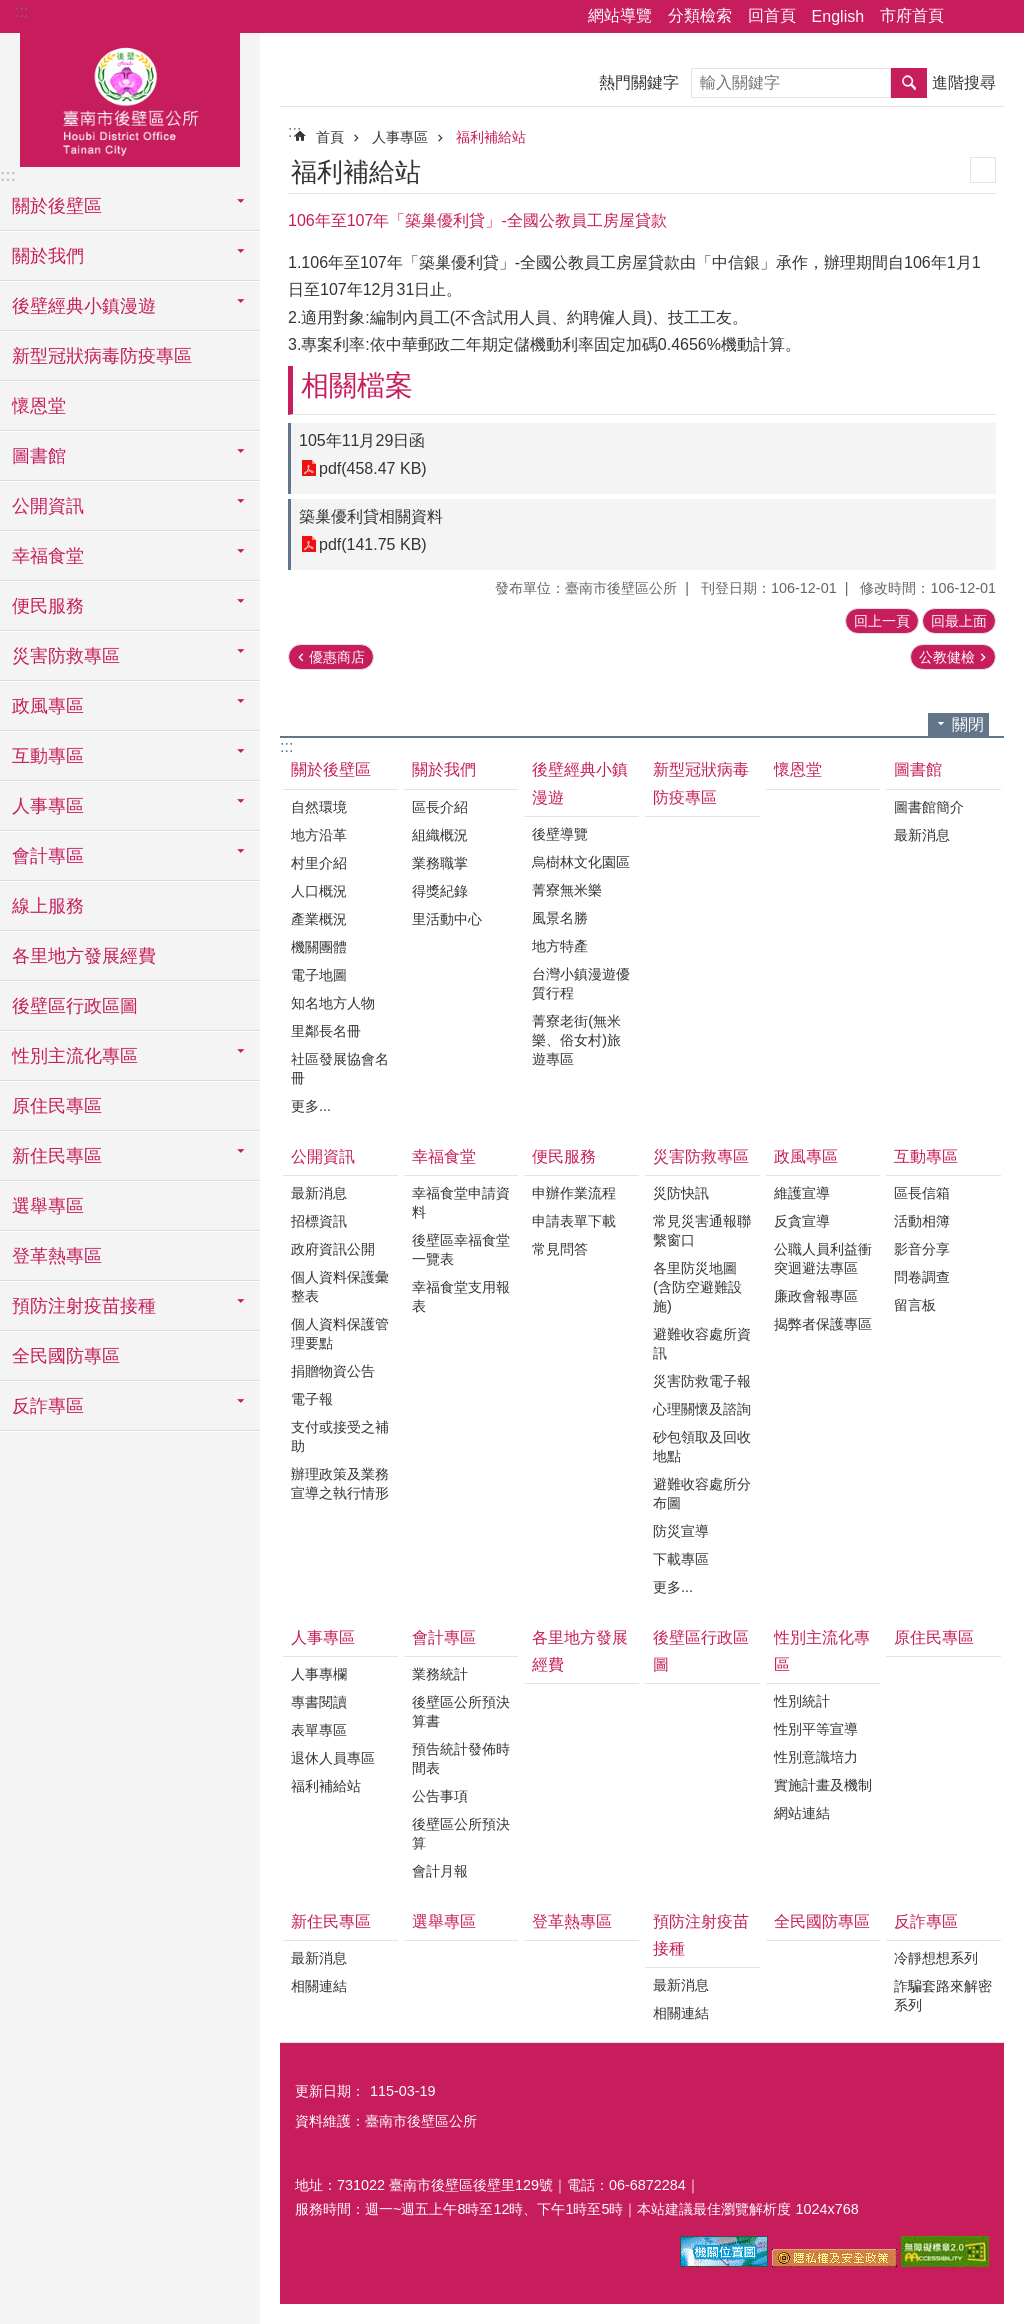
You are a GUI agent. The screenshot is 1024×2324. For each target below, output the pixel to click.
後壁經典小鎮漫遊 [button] (84, 306)
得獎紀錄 (440, 891)
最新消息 (922, 835)
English (838, 16)
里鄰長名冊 (326, 1031)
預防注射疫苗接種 (701, 1935)
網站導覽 (620, 15)
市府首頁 (912, 15)
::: (21, 11)
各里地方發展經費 (84, 956)
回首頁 (772, 15)
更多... (311, 1106)
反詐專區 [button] (48, 1406)
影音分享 (922, 1249)
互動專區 (926, 1156)
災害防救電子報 (702, 1381)
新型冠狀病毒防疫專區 (102, 356)
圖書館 (918, 769)
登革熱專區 (57, 1256)
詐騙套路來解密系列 (943, 1995)
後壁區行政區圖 (75, 1006)
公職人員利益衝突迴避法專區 (823, 1258)
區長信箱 (922, 1193)
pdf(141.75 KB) (373, 544)
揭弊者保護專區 (823, 1324)
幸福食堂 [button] (48, 556)
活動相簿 (922, 1221)
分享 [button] (969, 17)
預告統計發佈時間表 (461, 1758)
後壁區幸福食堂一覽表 (461, 1249)
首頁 (330, 137)
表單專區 (319, 1730)
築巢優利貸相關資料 (371, 516)
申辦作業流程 (574, 1193)
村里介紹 (319, 863)
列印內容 (983, 170)
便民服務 (564, 1156)
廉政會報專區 (816, 1296)
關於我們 (444, 769)
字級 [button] (997, 17)
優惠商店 (337, 657)
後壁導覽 (560, 834)
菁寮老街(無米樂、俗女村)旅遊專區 (576, 1040)
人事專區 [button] (48, 806)
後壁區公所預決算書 (461, 1711)
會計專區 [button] (48, 856)
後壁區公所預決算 (461, 1833)
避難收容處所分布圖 (702, 1493)
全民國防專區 (66, 1356)
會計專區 (444, 1637)
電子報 (312, 1399)
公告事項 (440, 1796)
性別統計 (802, 1701)
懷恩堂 (39, 406)
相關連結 (319, 1986)
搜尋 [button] (909, 83)
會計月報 (440, 1871)
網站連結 (802, 1813)
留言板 (915, 1305)
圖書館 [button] (39, 456)
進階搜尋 (964, 82)
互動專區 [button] (48, 756)
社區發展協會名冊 (340, 1068)
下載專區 (681, 1559)
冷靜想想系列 (936, 1958)
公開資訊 (323, 1156)
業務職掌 (440, 863)
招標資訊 (319, 1221)
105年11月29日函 (362, 440)
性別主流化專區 (822, 1651)
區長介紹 (440, 807)
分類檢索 (700, 15)
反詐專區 (926, 1921)
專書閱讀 (319, 1702)
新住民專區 (331, 1921)
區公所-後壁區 (130, 97)
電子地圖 (319, 975)
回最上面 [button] (959, 621)
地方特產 (560, 946)
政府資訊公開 (333, 1249)
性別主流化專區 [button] (75, 1056)
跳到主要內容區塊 (10, 10)
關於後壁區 (331, 769)
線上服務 (48, 906)
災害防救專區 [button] (66, 656)
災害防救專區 (701, 1156)
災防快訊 (681, 1193)
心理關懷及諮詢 (702, 1409)
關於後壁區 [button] (57, 206)
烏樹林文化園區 (581, 862)
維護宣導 (802, 1193)
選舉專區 (48, 1206)
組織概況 (440, 835)
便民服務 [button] (48, 606)
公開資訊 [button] (48, 506)
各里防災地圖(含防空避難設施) (697, 1287)
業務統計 (440, 1674)
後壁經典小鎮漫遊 (580, 783)
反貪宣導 (802, 1221)
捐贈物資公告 (333, 1371)
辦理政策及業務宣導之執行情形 (340, 1483)
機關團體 (319, 947)
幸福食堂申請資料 (461, 1202)
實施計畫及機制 (823, 1785)
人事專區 (400, 137)
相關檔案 (357, 385)
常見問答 (560, 1249)
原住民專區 (57, 1106)
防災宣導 (681, 1531)
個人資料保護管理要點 (340, 1333)
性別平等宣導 (816, 1729)
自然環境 (319, 807)
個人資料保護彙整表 (340, 1286)
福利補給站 (491, 137)
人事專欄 (319, 1674)
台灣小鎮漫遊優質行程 (581, 983)
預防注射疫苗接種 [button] (84, 1306)
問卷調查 (922, 1277)
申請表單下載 (574, 1221)
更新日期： (330, 2091)
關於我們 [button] (48, 256)
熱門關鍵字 (639, 82)
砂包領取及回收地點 (702, 1446)
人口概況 (319, 891)
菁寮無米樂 (567, 890)
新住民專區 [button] (57, 1156)
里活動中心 (447, 919)
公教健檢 (947, 657)
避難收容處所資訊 (702, 1343)
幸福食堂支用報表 (461, 1296)
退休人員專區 (333, 1758)
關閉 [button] (968, 724)
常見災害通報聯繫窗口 (702, 1230)
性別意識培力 (816, 1757)
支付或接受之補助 (340, 1436)
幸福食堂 (444, 1156)
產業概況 (319, 919)
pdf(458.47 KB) (373, 468)
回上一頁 (882, 621)
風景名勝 (560, 918)
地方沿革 (319, 835)
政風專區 (806, 1156)
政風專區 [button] (48, 706)
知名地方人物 (333, 1003)
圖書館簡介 (929, 807)
